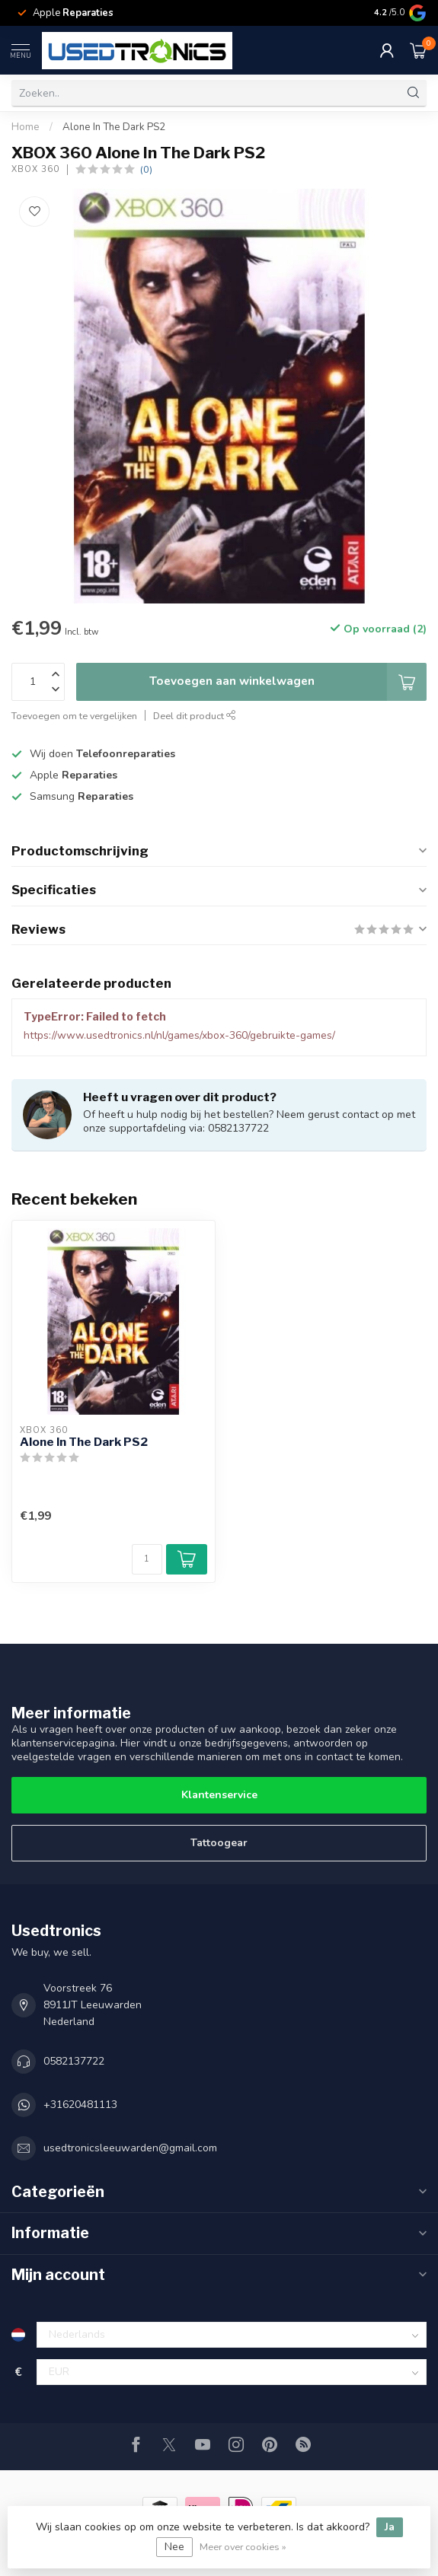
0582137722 (73, 2061)
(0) (146, 169)
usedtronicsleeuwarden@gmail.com (130, 2148)
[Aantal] (147, 1559)
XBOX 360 (35, 169)
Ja (390, 2527)
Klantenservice (219, 1795)
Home (25, 127)
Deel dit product (194, 715)
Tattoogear (219, 1843)
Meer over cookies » (243, 2546)
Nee (174, 2546)
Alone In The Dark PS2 (113, 127)
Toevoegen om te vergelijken (74, 715)
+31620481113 (80, 2104)
